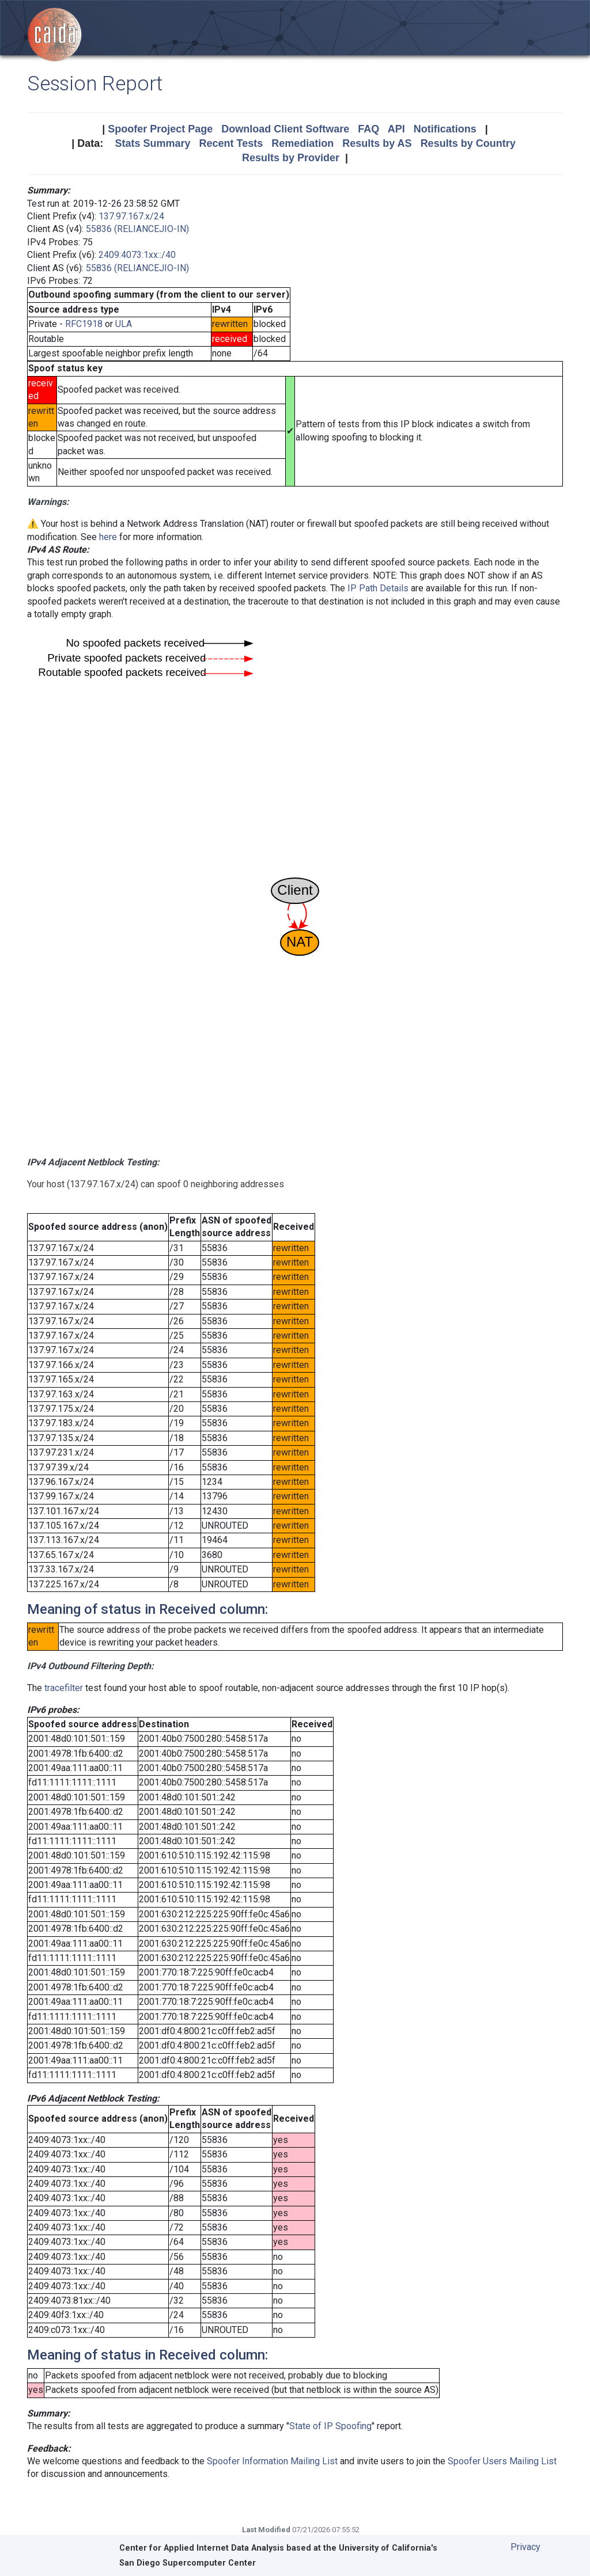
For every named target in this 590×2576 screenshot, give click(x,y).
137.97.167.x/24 (131, 216)
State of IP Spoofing (330, 2426)
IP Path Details (378, 588)
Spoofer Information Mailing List (272, 2461)
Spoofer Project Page (160, 129)
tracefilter (63, 1687)
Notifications (445, 129)
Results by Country (468, 143)
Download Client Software (285, 129)
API (396, 129)
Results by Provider (290, 158)
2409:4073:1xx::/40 (137, 254)
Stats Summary (152, 143)
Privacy (525, 2546)
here (108, 536)
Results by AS (376, 143)
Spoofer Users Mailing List (502, 2461)
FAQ (368, 129)
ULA (123, 323)
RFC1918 (84, 323)
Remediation (302, 143)
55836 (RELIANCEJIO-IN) (137, 228)
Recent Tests (231, 143)
